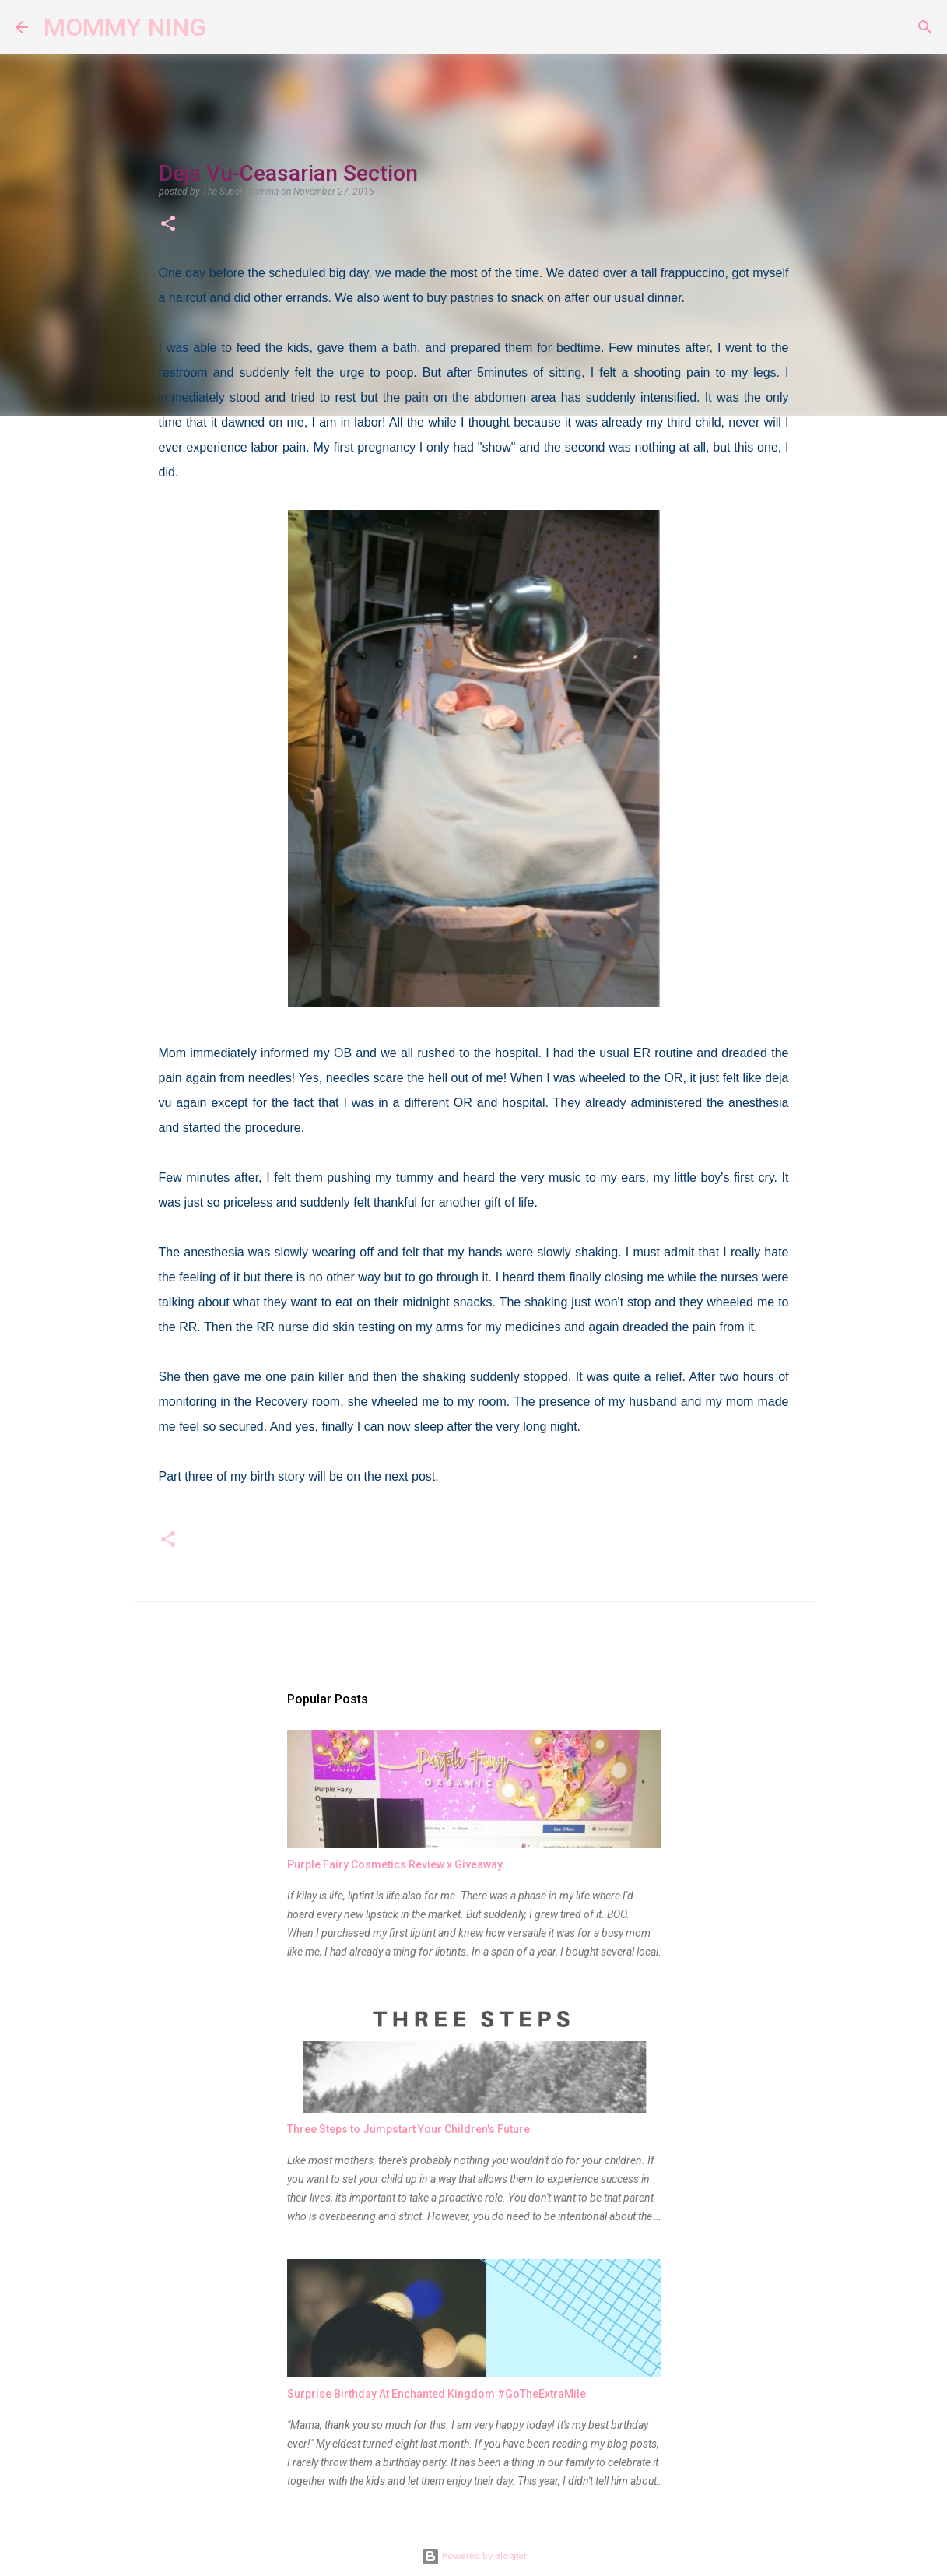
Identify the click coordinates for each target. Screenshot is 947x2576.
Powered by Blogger (474, 2556)
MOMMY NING (125, 27)
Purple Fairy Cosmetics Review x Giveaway (395, 1864)
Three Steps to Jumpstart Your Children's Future (408, 2129)
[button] (168, 225)
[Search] (228, 27)
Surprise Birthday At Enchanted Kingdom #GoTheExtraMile (436, 2394)
